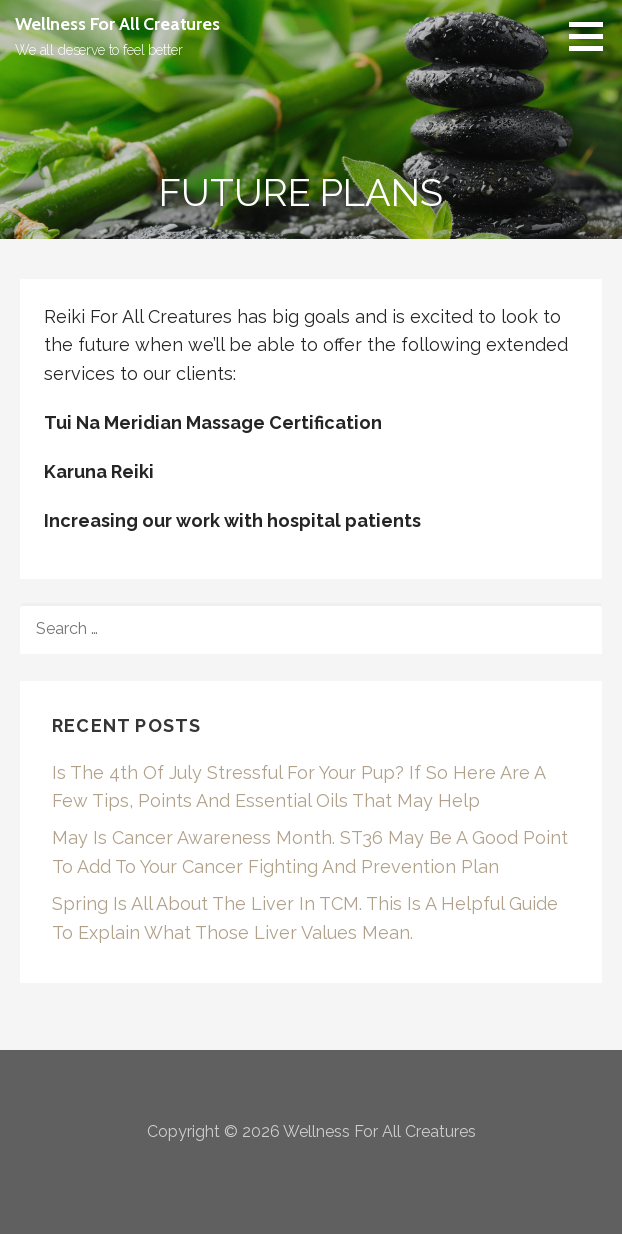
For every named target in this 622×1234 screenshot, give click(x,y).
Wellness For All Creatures (117, 24)
